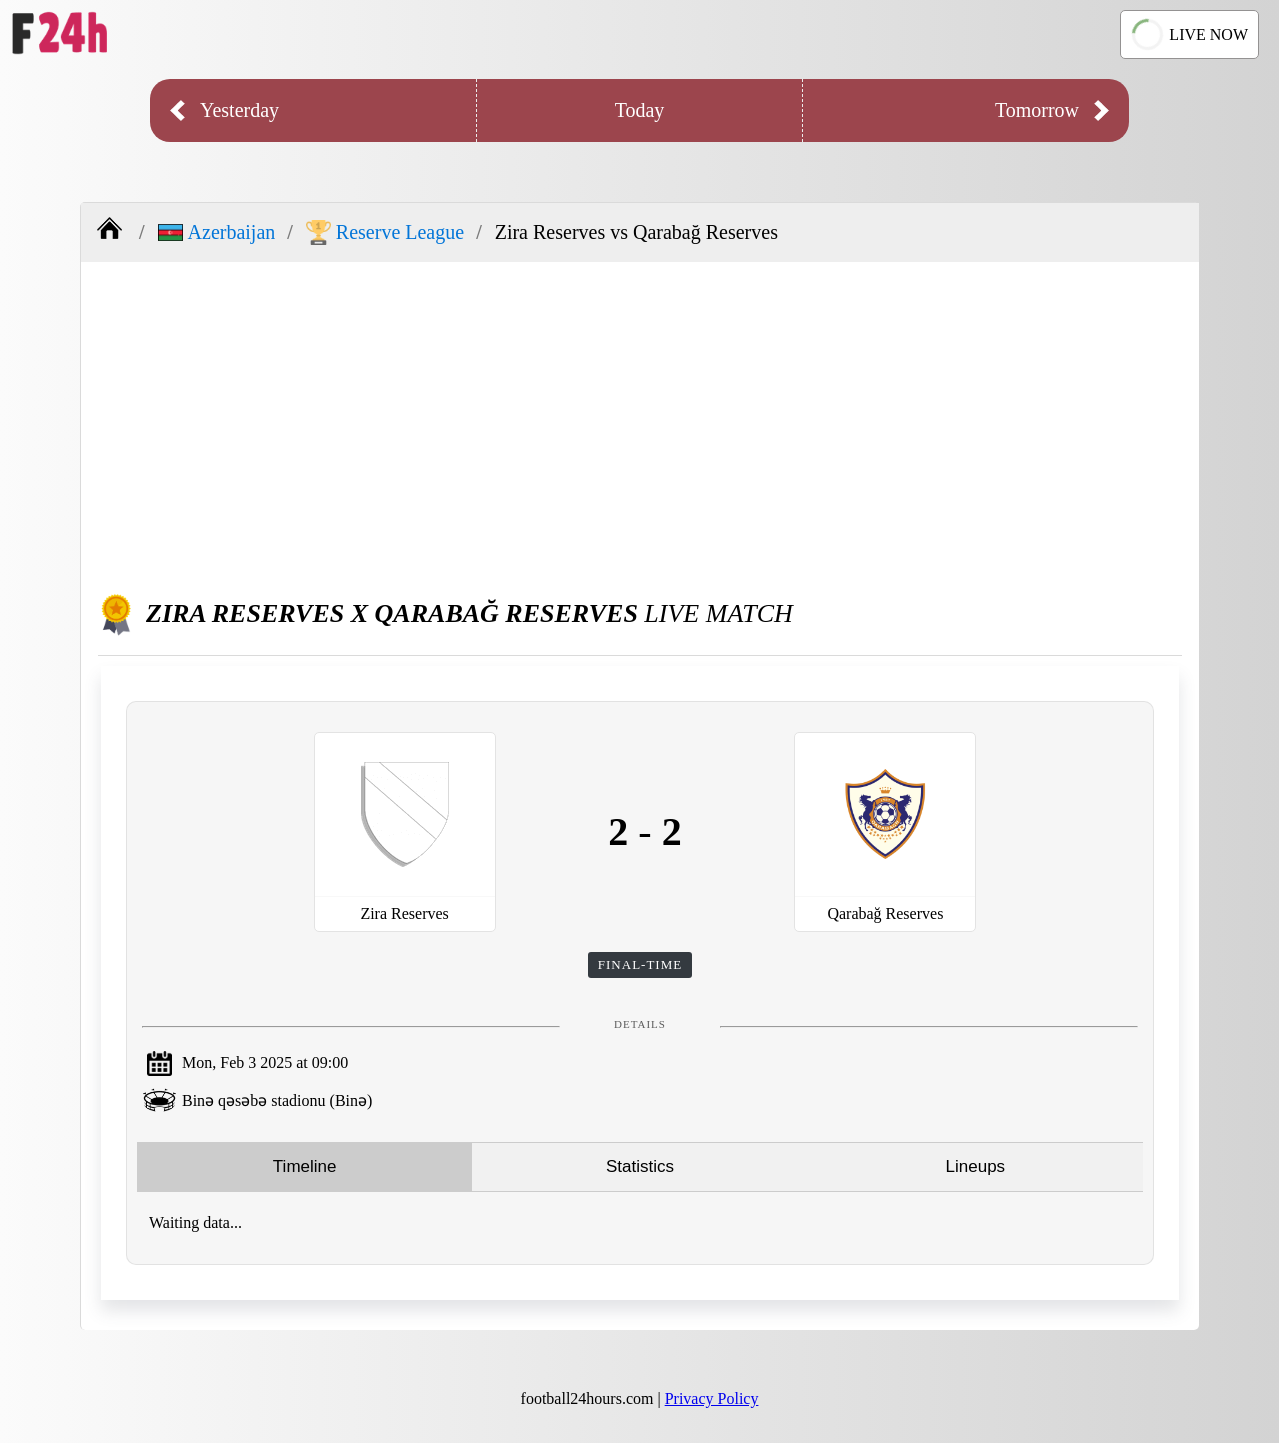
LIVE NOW (1188, 34)
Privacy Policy (712, 1398)
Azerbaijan (217, 232)
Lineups (976, 1166)
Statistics (640, 1166)
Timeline (305, 1166)
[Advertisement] (640, 422)
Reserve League (385, 232)
